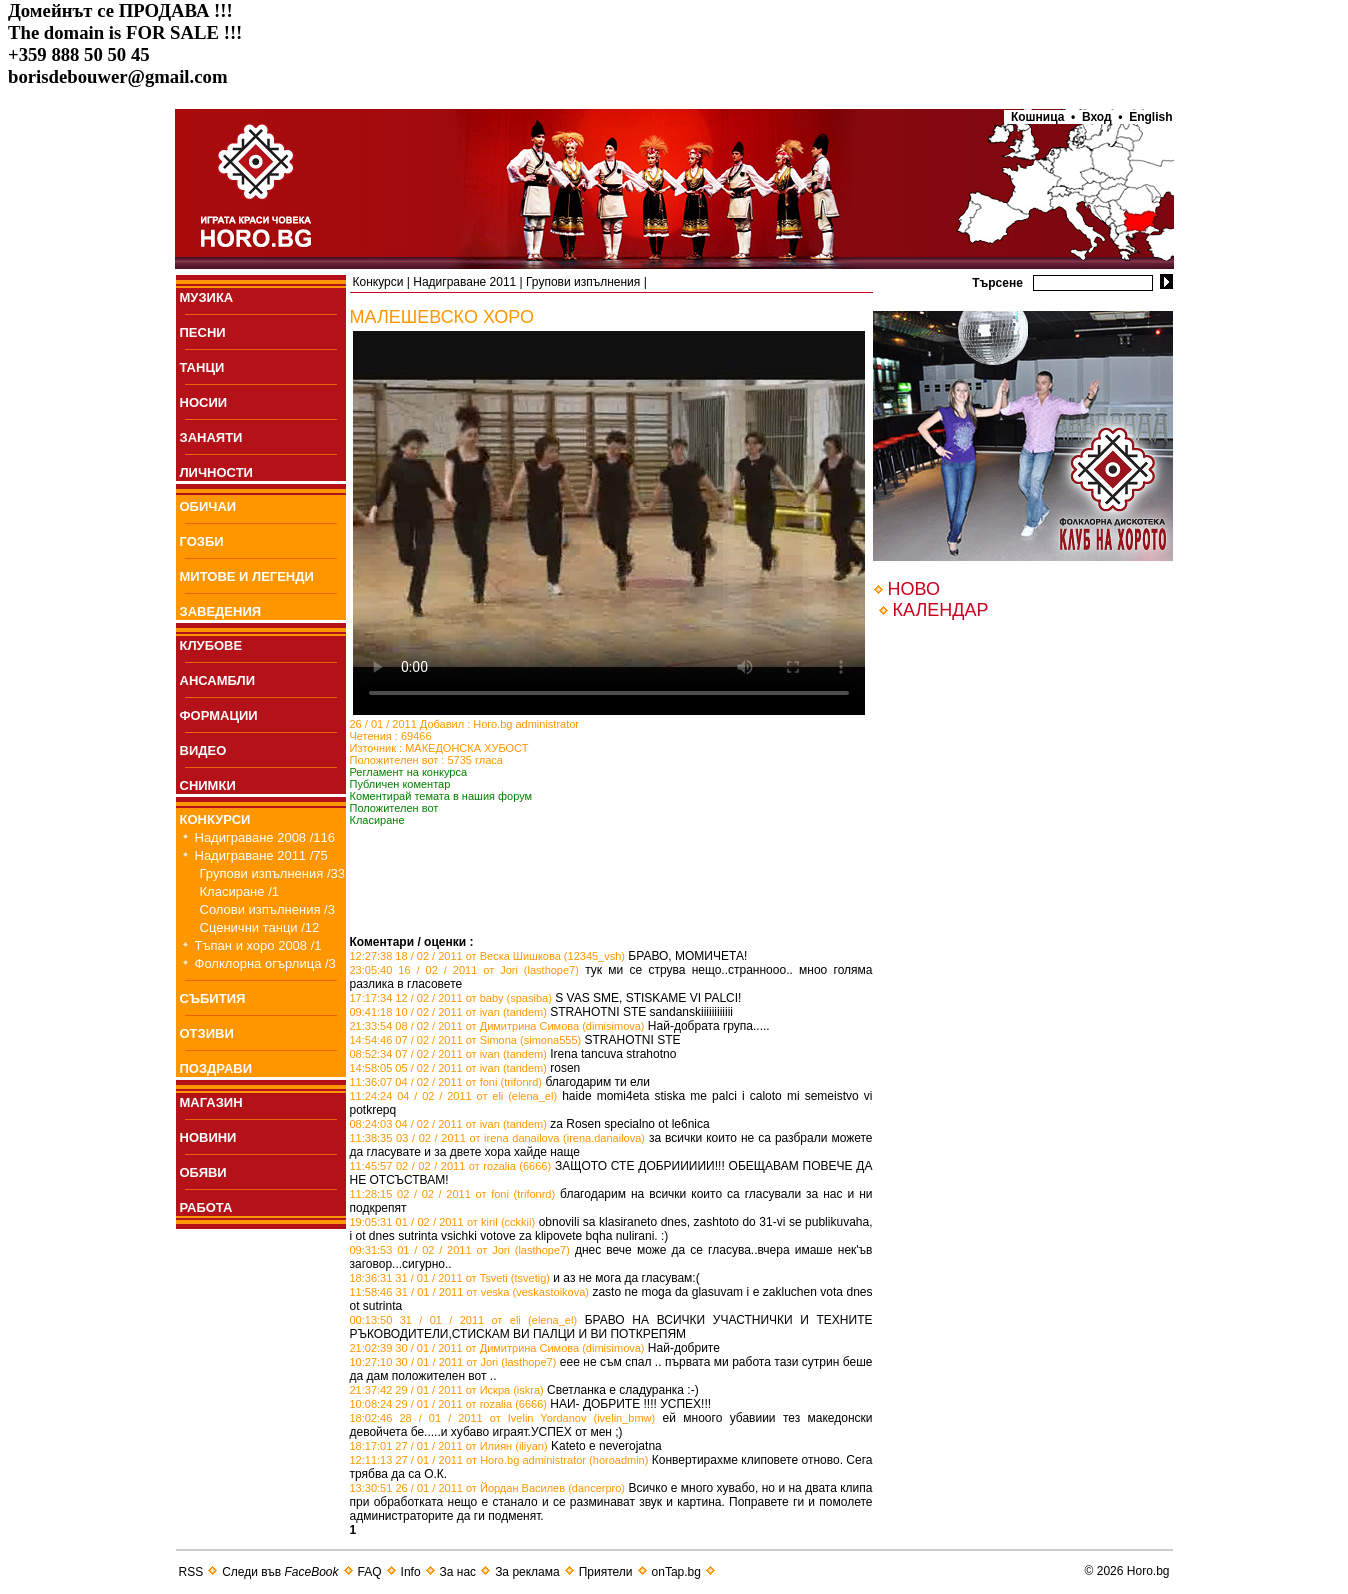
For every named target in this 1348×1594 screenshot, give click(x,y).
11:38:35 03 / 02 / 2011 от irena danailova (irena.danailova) (498, 1138)
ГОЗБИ (202, 541)
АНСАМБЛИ (218, 680)
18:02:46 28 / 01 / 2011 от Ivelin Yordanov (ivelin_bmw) (503, 1418)
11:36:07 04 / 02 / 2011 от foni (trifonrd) (446, 1082)
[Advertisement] (584, 905)
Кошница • (1039, 117)
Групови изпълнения (583, 282)
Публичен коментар (400, 784)
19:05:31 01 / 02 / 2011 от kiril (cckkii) (443, 1222)
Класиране (377, 820)
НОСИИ (204, 402)
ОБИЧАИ (208, 506)
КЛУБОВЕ (211, 645)
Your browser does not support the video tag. (609, 523)
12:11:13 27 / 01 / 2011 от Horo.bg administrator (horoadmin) (499, 1460)
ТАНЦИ (202, 367)
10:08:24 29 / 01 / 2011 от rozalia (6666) (448, 1404)
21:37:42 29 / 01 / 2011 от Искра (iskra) (447, 1390)
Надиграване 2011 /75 (261, 855)
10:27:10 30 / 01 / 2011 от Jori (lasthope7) (453, 1362)
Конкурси (378, 282)
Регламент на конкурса (409, 772)
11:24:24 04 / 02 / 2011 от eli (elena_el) (454, 1096)
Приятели (606, 1572)
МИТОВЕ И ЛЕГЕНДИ (247, 576)
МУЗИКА (207, 297)
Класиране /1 (239, 891)
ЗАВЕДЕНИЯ (221, 611)
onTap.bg (676, 1572)
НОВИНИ (208, 1137)
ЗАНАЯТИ (211, 437)
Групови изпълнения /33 (273, 873)
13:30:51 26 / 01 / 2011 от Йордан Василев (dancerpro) (488, 1488)
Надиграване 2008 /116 (265, 837)
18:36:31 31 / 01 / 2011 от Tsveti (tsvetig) (450, 1278)
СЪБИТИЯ (213, 998)
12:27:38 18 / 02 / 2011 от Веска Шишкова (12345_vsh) (488, 956)
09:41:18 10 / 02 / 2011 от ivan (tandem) (448, 1012)
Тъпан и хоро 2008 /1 (258, 945)
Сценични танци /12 (260, 927)
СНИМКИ (208, 785)
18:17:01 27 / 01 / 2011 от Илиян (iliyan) (449, 1446)
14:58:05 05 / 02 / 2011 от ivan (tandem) (448, 1068)
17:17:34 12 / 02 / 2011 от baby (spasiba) (451, 998)
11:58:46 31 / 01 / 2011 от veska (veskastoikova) (469, 1292)
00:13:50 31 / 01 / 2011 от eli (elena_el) (464, 1320)
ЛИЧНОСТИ (216, 472)
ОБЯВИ (203, 1172)
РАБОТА (206, 1207)
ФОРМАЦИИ (219, 715)
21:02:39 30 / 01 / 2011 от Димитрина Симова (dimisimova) (497, 1348)
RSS (191, 1572)
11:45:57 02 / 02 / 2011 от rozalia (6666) (451, 1166)
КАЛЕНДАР (941, 610)
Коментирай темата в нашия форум (441, 796)
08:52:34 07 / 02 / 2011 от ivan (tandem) (448, 1054)
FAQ (370, 1572)
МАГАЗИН (211, 1102)
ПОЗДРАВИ (216, 1068)
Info (411, 1572)
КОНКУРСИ (215, 819)
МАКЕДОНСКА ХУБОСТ (466, 748)
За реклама (527, 1572)
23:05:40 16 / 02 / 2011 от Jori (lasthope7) (464, 970)
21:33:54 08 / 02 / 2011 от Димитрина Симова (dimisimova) (497, 1026)
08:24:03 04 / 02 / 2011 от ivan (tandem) (448, 1124)
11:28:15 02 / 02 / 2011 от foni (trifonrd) (453, 1194)
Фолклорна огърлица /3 (265, 963)
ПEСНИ (203, 332)
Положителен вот (394, 808)
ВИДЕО (203, 750)
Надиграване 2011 (464, 282)
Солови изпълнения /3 (267, 909)
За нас (458, 1572)
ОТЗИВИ (207, 1033)
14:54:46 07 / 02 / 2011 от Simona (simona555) (466, 1040)
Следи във (280, 1572)
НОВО (914, 589)
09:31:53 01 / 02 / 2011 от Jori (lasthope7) (460, 1250)
